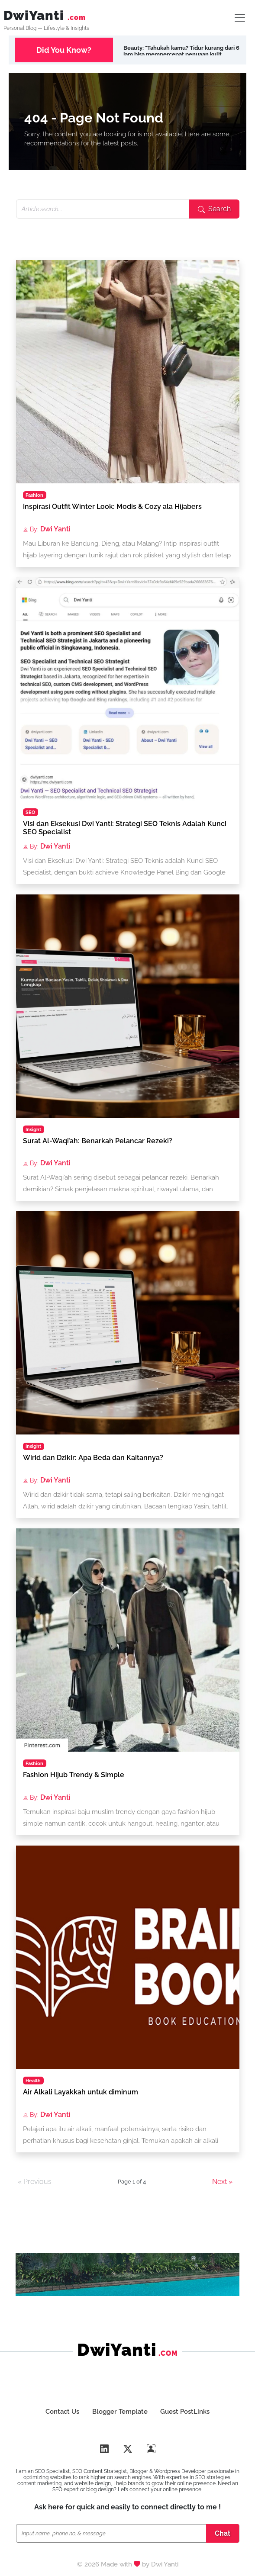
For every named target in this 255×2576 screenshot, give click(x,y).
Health (33, 2080)
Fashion (34, 495)
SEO (30, 812)
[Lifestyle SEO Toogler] (240, 18)
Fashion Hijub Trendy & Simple (73, 1775)
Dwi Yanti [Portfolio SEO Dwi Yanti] (164, 2565)
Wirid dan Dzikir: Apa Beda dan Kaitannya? (93, 1458)
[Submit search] (214, 209)
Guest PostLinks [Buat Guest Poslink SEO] (189, 2411)
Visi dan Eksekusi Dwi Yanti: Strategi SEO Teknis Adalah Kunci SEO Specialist (124, 828)
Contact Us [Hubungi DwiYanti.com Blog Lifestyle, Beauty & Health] (58, 2411)
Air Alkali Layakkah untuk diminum (80, 2092)
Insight (33, 1129)
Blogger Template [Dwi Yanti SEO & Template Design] (120, 2411)
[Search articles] (103, 209)
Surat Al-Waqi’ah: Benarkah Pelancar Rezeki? (97, 1141)
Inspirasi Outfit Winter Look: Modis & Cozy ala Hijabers (112, 506)
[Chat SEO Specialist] (113, 2534)
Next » (222, 2181)
